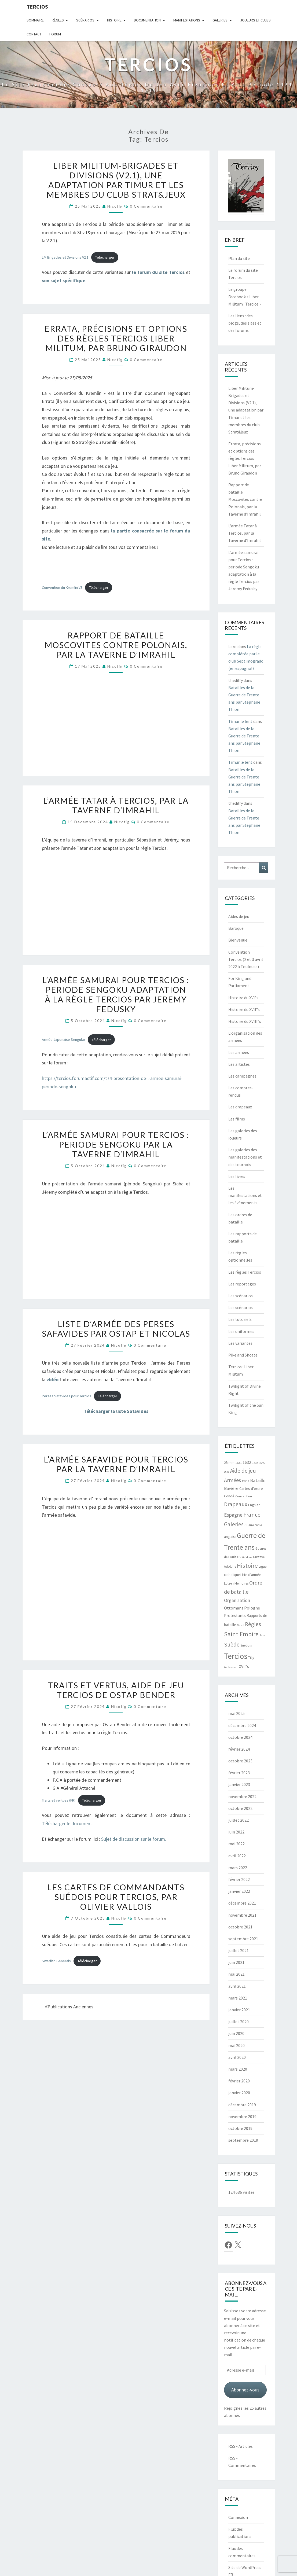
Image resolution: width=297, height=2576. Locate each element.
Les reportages (242, 1284)
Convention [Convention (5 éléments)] (243, 1496)
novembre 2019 (242, 2116)
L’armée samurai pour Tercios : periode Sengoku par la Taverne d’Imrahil (115, 1144)
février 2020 (239, 2080)
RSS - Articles (240, 2446)
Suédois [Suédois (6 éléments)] (246, 1645)
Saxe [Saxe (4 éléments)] (262, 1635)
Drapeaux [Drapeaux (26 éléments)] (235, 1504)
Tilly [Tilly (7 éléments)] (251, 1657)
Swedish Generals (56, 1960)
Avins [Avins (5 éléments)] (245, 1481)
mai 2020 (236, 2045)
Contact (34, 34)
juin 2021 (236, 1962)
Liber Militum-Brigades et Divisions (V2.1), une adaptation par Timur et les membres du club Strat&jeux (116, 180)
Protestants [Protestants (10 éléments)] (235, 1615)
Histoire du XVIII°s (244, 1021)
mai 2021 (236, 1974)
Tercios (37, 6)
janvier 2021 (239, 2009)
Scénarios (85, 20)
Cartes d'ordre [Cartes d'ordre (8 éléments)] (251, 1488)
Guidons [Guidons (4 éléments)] (247, 1557)
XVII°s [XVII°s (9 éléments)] (244, 1666)
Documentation (147, 20)
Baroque (236, 928)
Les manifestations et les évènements (245, 1195)
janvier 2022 (239, 1891)
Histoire (114, 20)
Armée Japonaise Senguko (63, 1039)
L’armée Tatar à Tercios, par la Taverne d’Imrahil (116, 805)
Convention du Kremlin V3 (62, 587)
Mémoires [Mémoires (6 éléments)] (241, 1583)
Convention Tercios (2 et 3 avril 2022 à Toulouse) (245, 959)
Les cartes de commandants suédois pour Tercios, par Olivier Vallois (116, 1896)
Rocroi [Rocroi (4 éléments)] (240, 1625)
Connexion (238, 2517)
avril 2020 (237, 2057)
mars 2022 (237, 1867)
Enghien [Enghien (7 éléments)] (254, 1505)
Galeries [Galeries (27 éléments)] (234, 1524)
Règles (58, 20)
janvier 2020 (239, 2092)
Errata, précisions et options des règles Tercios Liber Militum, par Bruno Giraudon (116, 338)
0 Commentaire (146, 206)
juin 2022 (236, 1832)
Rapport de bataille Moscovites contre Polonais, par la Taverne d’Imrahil (116, 644)
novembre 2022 (242, 1796)
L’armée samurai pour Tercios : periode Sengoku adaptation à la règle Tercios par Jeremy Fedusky (115, 994)
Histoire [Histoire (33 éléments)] (247, 1565)
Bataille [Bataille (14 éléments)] (257, 1480)
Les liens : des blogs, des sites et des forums (244, 323)
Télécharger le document (67, 1823)
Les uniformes (241, 1331)
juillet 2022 (238, 1820)
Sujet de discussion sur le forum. (133, 1839)
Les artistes (239, 1064)
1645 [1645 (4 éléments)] (262, 1463)
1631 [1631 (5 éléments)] (238, 1463)
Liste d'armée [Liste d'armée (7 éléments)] (250, 1574)
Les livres (236, 1176)
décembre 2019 (242, 2104)
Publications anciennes (69, 2007)
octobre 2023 (240, 1760)
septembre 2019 (243, 2140)
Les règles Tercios (244, 1272)
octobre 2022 (240, 1808)
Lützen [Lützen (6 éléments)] (229, 1583)
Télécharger (105, 257)
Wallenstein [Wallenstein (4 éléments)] (231, 1667)
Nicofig (115, 206)
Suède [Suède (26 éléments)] (232, 1644)
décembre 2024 (242, 1725)
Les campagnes (242, 1076)
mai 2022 (236, 1843)
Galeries (220, 20)
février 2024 (239, 1749)
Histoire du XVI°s (243, 997)
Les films (236, 1119)
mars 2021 (237, 1998)
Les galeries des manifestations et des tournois (245, 1157)
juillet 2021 (238, 1950)
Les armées (238, 1052)
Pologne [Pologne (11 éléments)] (252, 1608)
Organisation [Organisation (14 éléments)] (237, 1600)
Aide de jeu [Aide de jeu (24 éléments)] (243, 1470)
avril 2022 (237, 1855)
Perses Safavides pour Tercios (66, 1396)
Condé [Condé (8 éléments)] (229, 1496)
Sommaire (35, 20)
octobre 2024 (240, 1737)
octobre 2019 (240, 2128)
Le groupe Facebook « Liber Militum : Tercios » (244, 296)
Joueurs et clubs (255, 20)
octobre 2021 (240, 1927)
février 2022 (239, 1879)
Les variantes (240, 1343)
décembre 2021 (242, 1903)
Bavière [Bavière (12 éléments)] (231, 1488)
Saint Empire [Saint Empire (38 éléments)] (241, 1634)
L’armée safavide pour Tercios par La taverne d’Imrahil (116, 1464)
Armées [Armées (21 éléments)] (232, 1480)
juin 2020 (236, 2033)
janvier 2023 (239, 1784)
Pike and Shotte (243, 1355)
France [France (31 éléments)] (252, 1514)
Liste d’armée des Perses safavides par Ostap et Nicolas (116, 1328)
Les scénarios (240, 1295)
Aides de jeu (238, 916)
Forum (55, 34)
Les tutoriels (240, 1319)
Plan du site (239, 258)
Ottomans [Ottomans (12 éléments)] (233, 1608)
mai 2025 (236, 1713)
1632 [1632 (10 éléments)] (247, 1462)
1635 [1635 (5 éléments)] (255, 1463)
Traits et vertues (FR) (58, 1800)
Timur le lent (240, 721)
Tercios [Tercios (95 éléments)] (235, 1656)
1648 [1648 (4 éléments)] (226, 1471)
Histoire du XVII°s (244, 1009)
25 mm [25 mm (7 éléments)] (229, 1462)
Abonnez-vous (245, 2390)
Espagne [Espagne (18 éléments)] (233, 1515)
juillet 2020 (238, 2021)
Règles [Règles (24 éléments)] (253, 1624)
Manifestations (186, 20)
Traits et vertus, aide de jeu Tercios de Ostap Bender (116, 1690)
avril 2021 (237, 1986)
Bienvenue (237, 940)
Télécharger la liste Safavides (116, 1411)
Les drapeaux (240, 1106)
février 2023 (239, 1772)
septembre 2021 (243, 1938)
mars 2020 (237, 2069)
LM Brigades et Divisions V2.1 (65, 257)
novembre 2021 (242, 1915)
